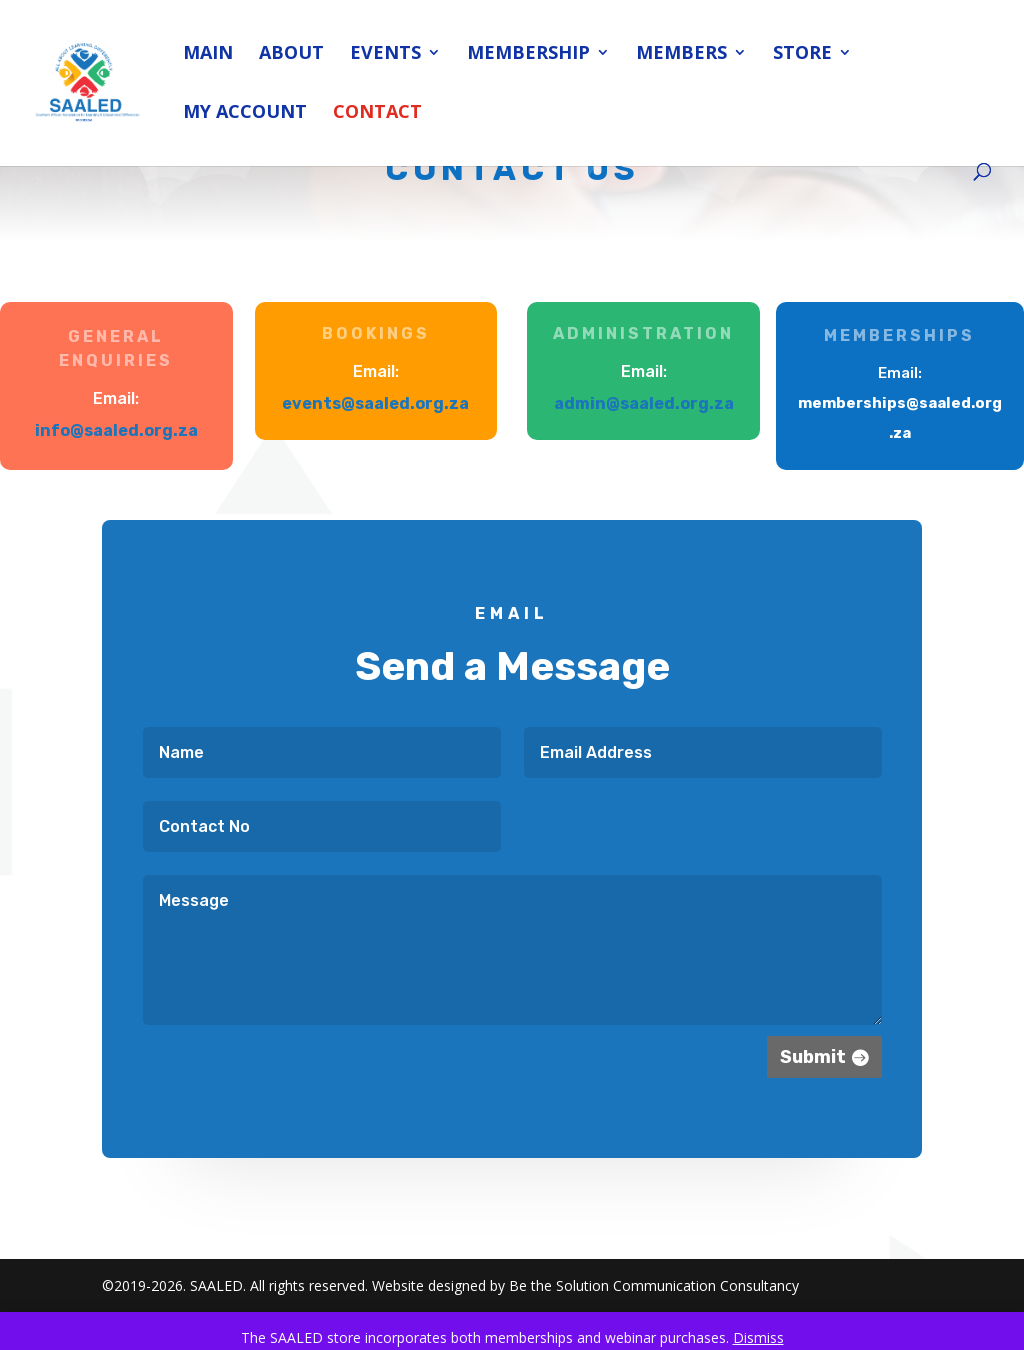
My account (245, 113)
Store (802, 54)
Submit (807, 1053)
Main (208, 54)
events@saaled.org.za (375, 403)
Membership (528, 54)
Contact (377, 113)
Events (385, 54)
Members (681, 54)
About (291, 54)
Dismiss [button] (758, 1337)
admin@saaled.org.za (644, 403)
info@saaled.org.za (116, 430)
